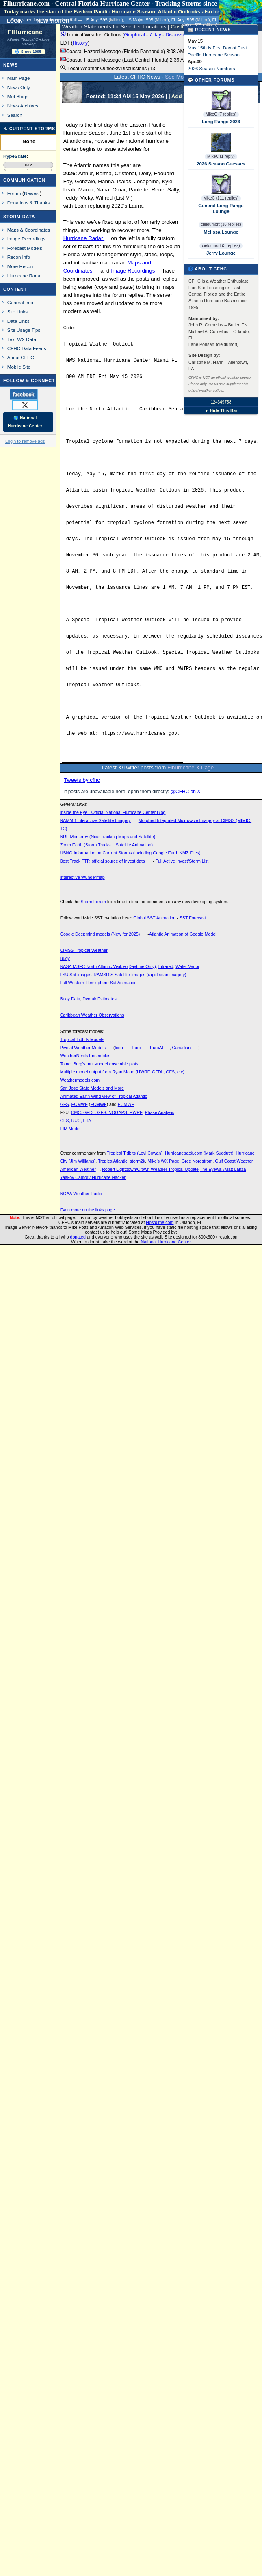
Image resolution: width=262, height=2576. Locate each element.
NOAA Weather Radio (81, 1193)
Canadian (181, 1047)
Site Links (17, 311)
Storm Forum (93, 901)
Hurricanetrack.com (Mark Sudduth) (199, 1153)
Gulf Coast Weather (234, 1161)
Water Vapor (187, 966)
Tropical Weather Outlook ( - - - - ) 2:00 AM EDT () (156, 39)
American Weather (78, 1169)
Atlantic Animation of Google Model (183, 934)
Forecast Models (24, 248)
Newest (32, 193)
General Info (20, 302)
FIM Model (70, 1128)
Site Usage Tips (24, 330)
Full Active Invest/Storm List (181, 861)
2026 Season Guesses (221, 163)
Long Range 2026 (221, 121)
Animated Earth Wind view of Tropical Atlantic (103, 1096)
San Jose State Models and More (92, 1088)
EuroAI (156, 1047)
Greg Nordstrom (197, 1161)
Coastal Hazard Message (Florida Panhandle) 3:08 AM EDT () (137, 51)
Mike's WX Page (163, 1161)
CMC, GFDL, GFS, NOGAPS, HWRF (107, 1112)
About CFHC (20, 357)
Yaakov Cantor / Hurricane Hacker (93, 1177)
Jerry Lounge (221, 253)
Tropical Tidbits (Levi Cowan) (134, 1153)
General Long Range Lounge (220, 208)
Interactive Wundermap (82, 877)
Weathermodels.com (80, 1080)
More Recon (20, 266)
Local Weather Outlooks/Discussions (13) (108, 68)
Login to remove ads (25, 441)
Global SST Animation (154, 917)
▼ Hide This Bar (220, 410)
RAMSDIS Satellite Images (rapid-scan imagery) (140, 974)
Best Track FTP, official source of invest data (102, 861)
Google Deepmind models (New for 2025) (100, 934)
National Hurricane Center (166, 1241)
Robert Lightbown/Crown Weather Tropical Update (150, 1169)
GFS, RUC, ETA (75, 1120)
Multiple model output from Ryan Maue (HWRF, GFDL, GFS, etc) (122, 1071)
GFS (64, 1104)
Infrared (165, 966)
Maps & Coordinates (28, 229)
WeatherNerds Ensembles (85, 1055)
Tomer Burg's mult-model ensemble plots (99, 1063)
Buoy (65, 958)
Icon (119, 1047)
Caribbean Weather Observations (92, 1015)
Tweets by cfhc (82, 780)
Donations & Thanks (28, 202)
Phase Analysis (159, 1112)
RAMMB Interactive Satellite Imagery (95, 820)
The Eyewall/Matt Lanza (223, 1169)
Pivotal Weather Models (83, 1047)
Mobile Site (19, 366)
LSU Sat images (75, 974)
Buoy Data (70, 998)
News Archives (22, 105)
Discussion (177, 35)
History (80, 43)
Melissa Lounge (221, 232)
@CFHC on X (186, 791)
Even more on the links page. (88, 1209)
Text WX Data (21, 339)
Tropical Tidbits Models (82, 1039)
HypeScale (15, 156)
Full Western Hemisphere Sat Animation (98, 982)
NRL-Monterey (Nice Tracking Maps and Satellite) (108, 836)
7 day (155, 35)
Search (14, 115)
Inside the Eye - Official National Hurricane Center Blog (113, 812)
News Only (18, 87)
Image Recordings (132, 271)
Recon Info (18, 257)
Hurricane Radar (83, 238)
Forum (14, 193)
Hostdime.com (159, 1222)
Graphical (134, 35)
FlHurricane (25, 32)
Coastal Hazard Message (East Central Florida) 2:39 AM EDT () (139, 60)
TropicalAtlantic (112, 1161)
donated (78, 1236)
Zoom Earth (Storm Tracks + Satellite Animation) (106, 844)
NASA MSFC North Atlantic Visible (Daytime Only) (108, 966)
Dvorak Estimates (99, 998)
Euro (136, 1047)
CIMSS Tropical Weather (84, 950)
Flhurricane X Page (190, 767)
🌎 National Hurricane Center (25, 422)
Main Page (18, 78)
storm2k (137, 1161)
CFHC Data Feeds (26, 348)
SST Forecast (193, 917)
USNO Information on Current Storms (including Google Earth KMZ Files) (130, 852)
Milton (115, 19)
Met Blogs (17, 96)
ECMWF (79, 1104)
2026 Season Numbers (211, 68)
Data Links (18, 321)
